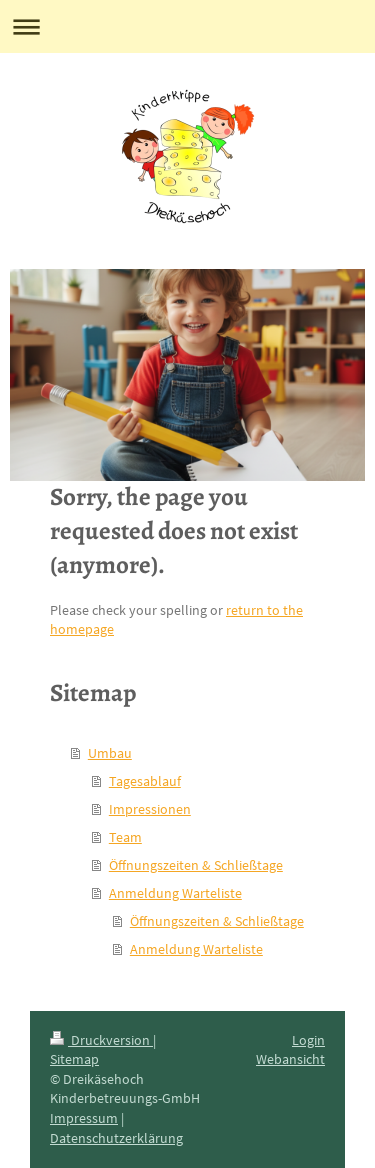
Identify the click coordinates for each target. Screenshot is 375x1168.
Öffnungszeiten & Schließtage (196, 865)
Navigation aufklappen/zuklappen (187, 26)
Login (308, 1040)
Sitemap (74, 1059)
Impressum (84, 1118)
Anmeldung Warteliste (175, 893)
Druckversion (101, 1040)
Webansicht (290, 1059)
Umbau (110, 753)
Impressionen (150, 809)
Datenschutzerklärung (116, 1138)
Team (125, 837)
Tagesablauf (145, 781)
